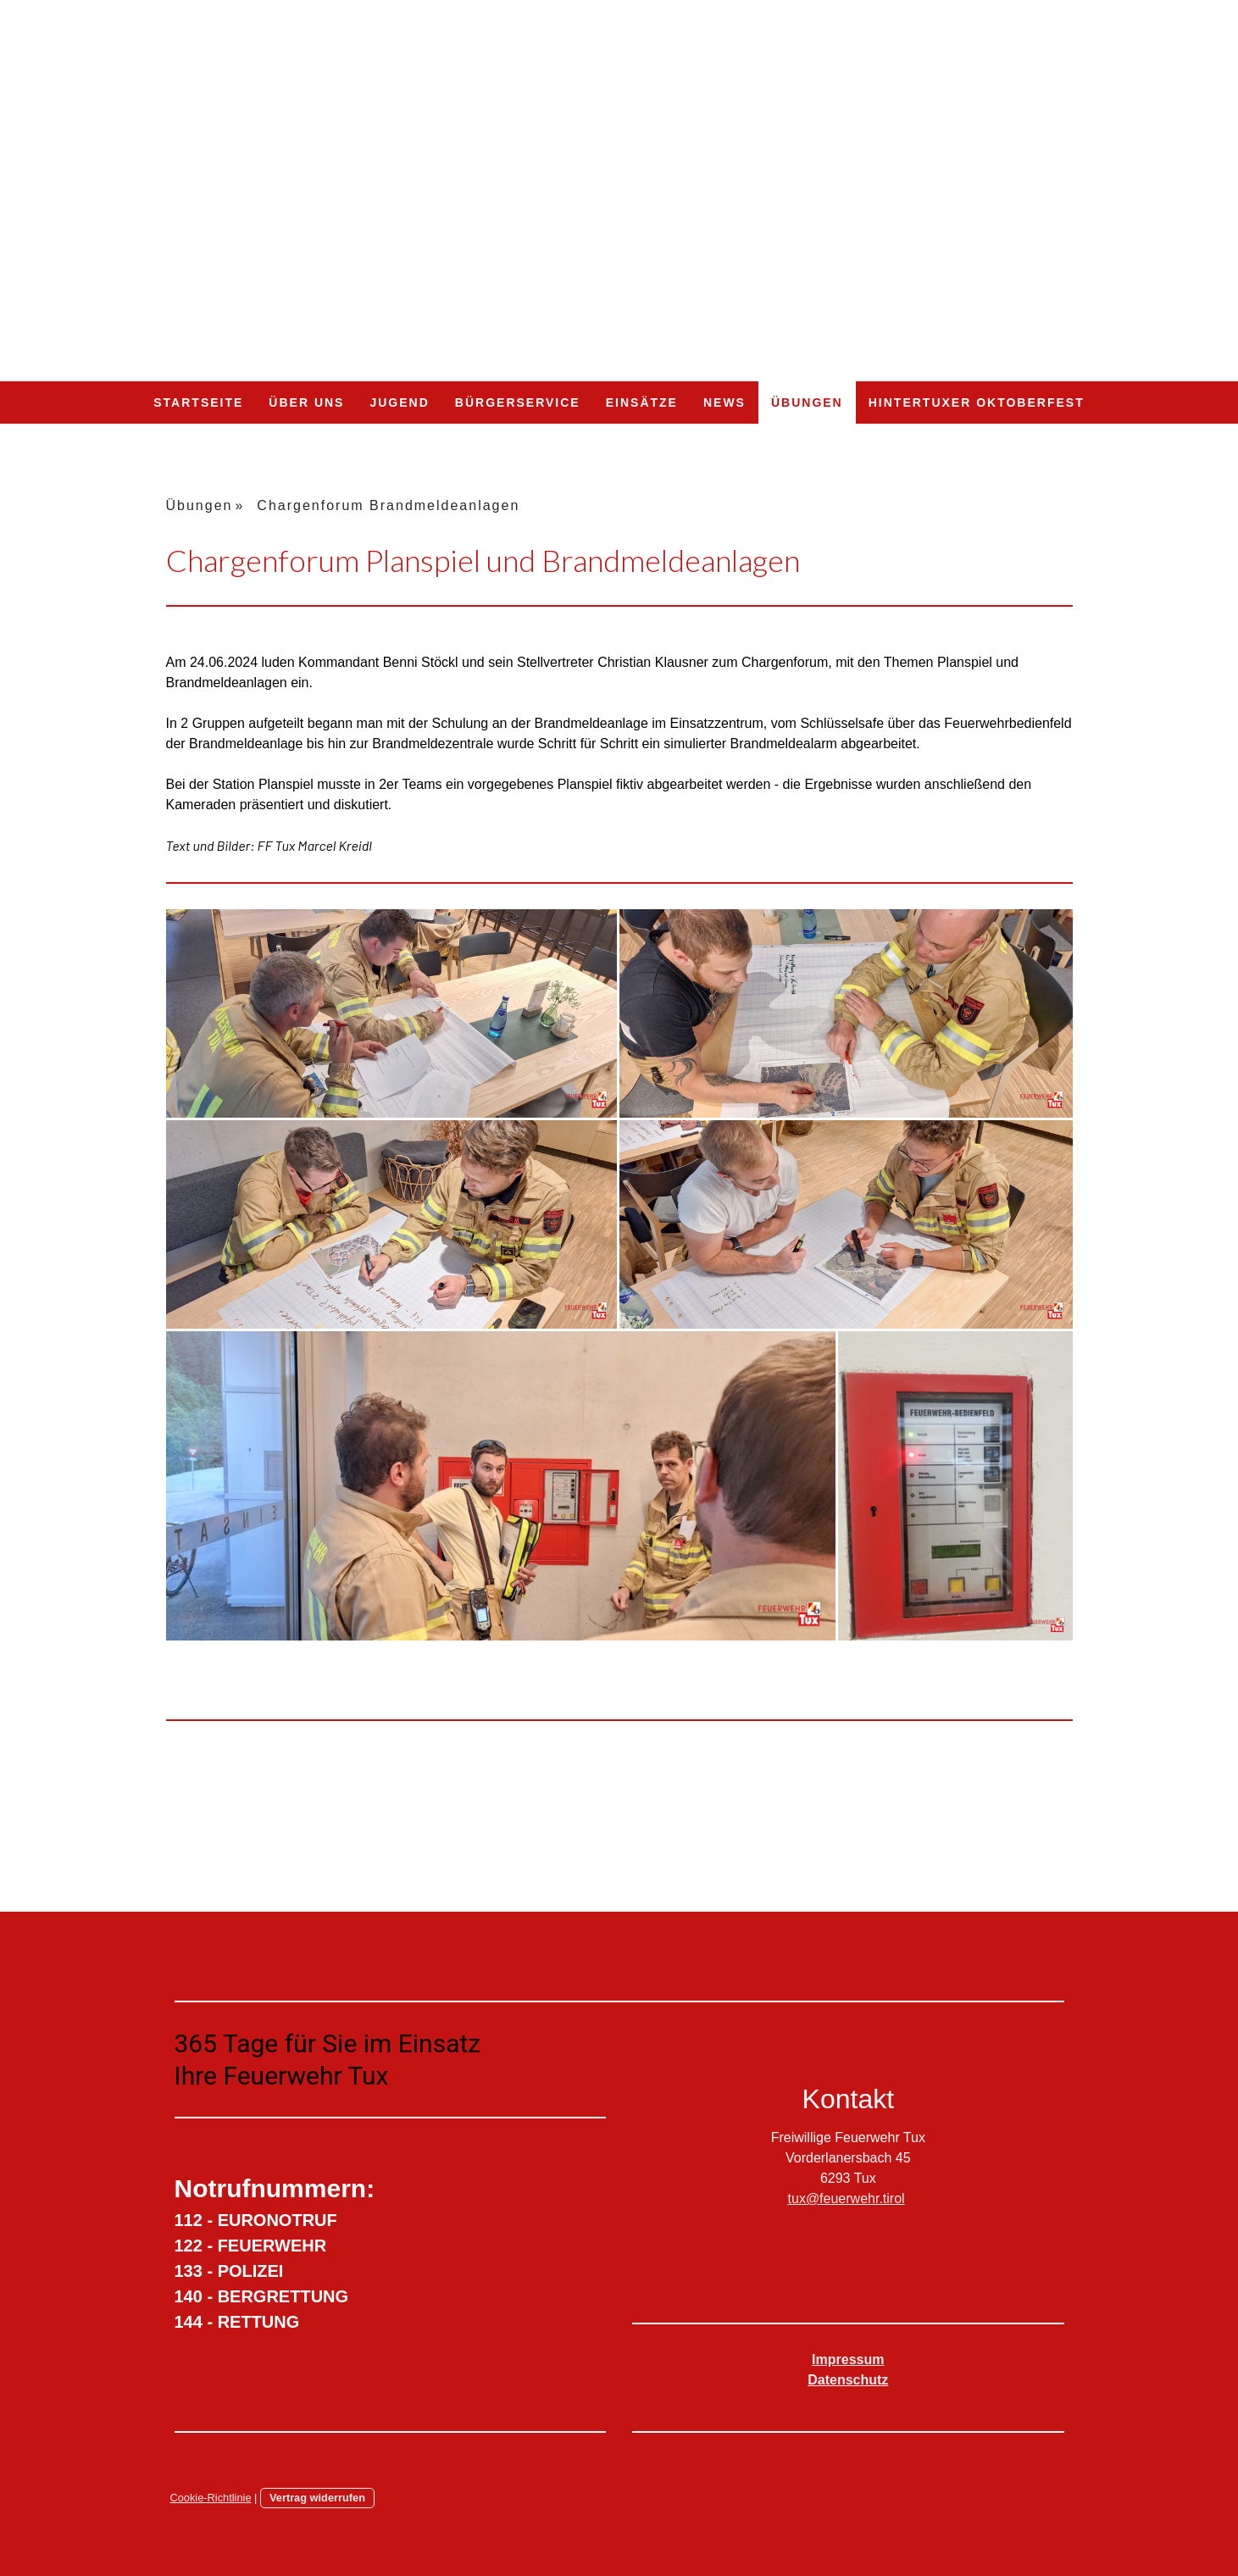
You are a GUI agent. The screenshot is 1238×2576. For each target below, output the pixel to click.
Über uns (306, 402)
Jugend (399, 402)
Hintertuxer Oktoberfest (977, 402)
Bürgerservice (517, 402)
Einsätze (642, 402)
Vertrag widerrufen (317, 2497)
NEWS (724, 402)
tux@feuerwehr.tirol (846, 2198)
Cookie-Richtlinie (211, 2497)
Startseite (198, 402)
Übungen (807, 402)
